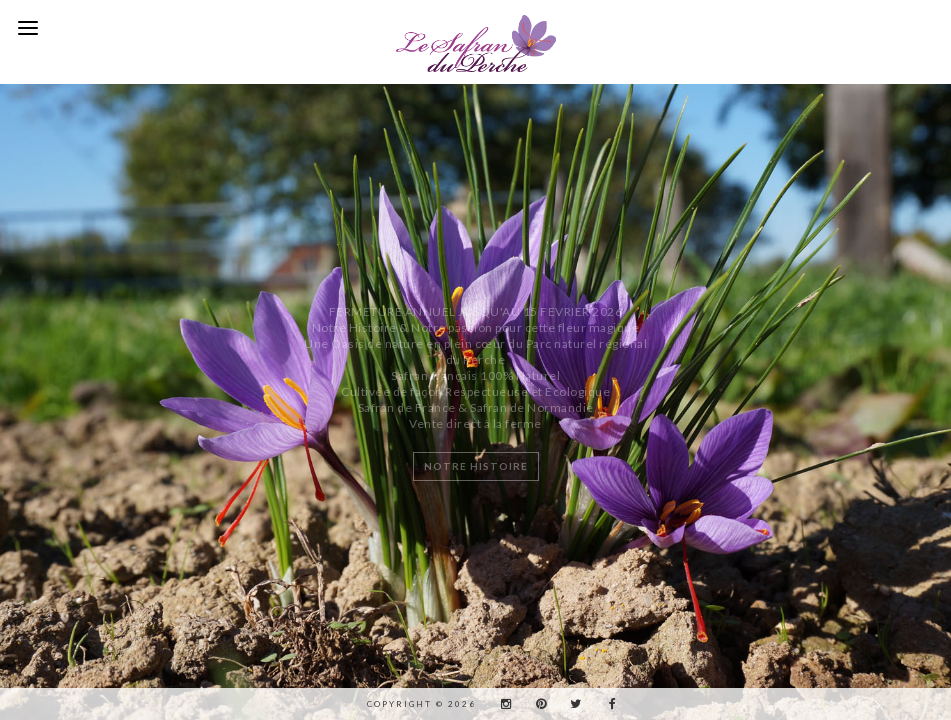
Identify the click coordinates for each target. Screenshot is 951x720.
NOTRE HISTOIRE (476, 466)
